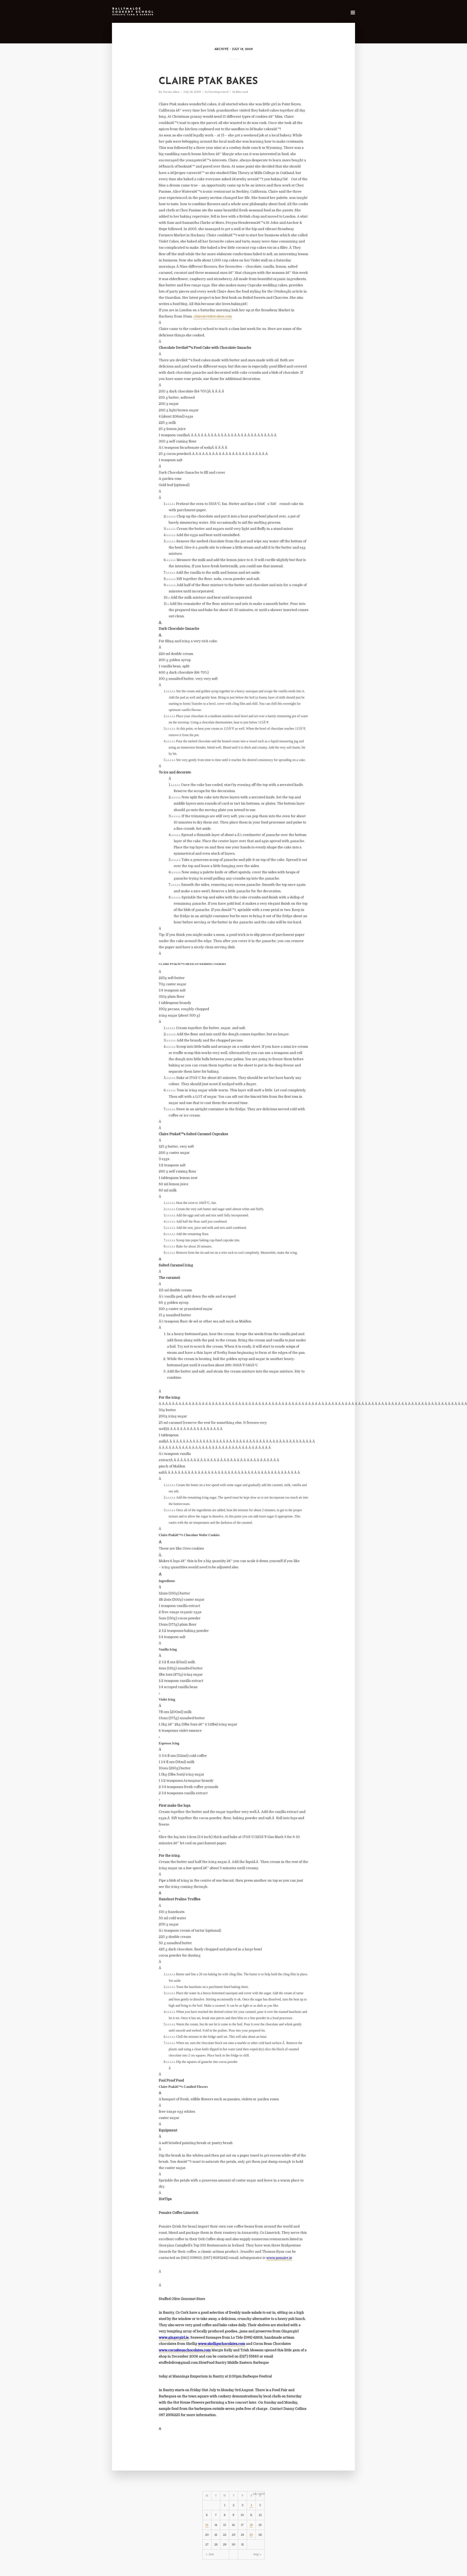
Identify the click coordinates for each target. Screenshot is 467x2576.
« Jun (210, 2554)
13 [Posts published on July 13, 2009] (206, 2525)
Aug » (257, 2554)
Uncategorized (218, 91)
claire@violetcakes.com (213, 316)
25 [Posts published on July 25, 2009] (251, 2534)
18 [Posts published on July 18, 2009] (251, 2525)
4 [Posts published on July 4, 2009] (251, 2505)
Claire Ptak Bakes (210, 82)
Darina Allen (171, 91)
